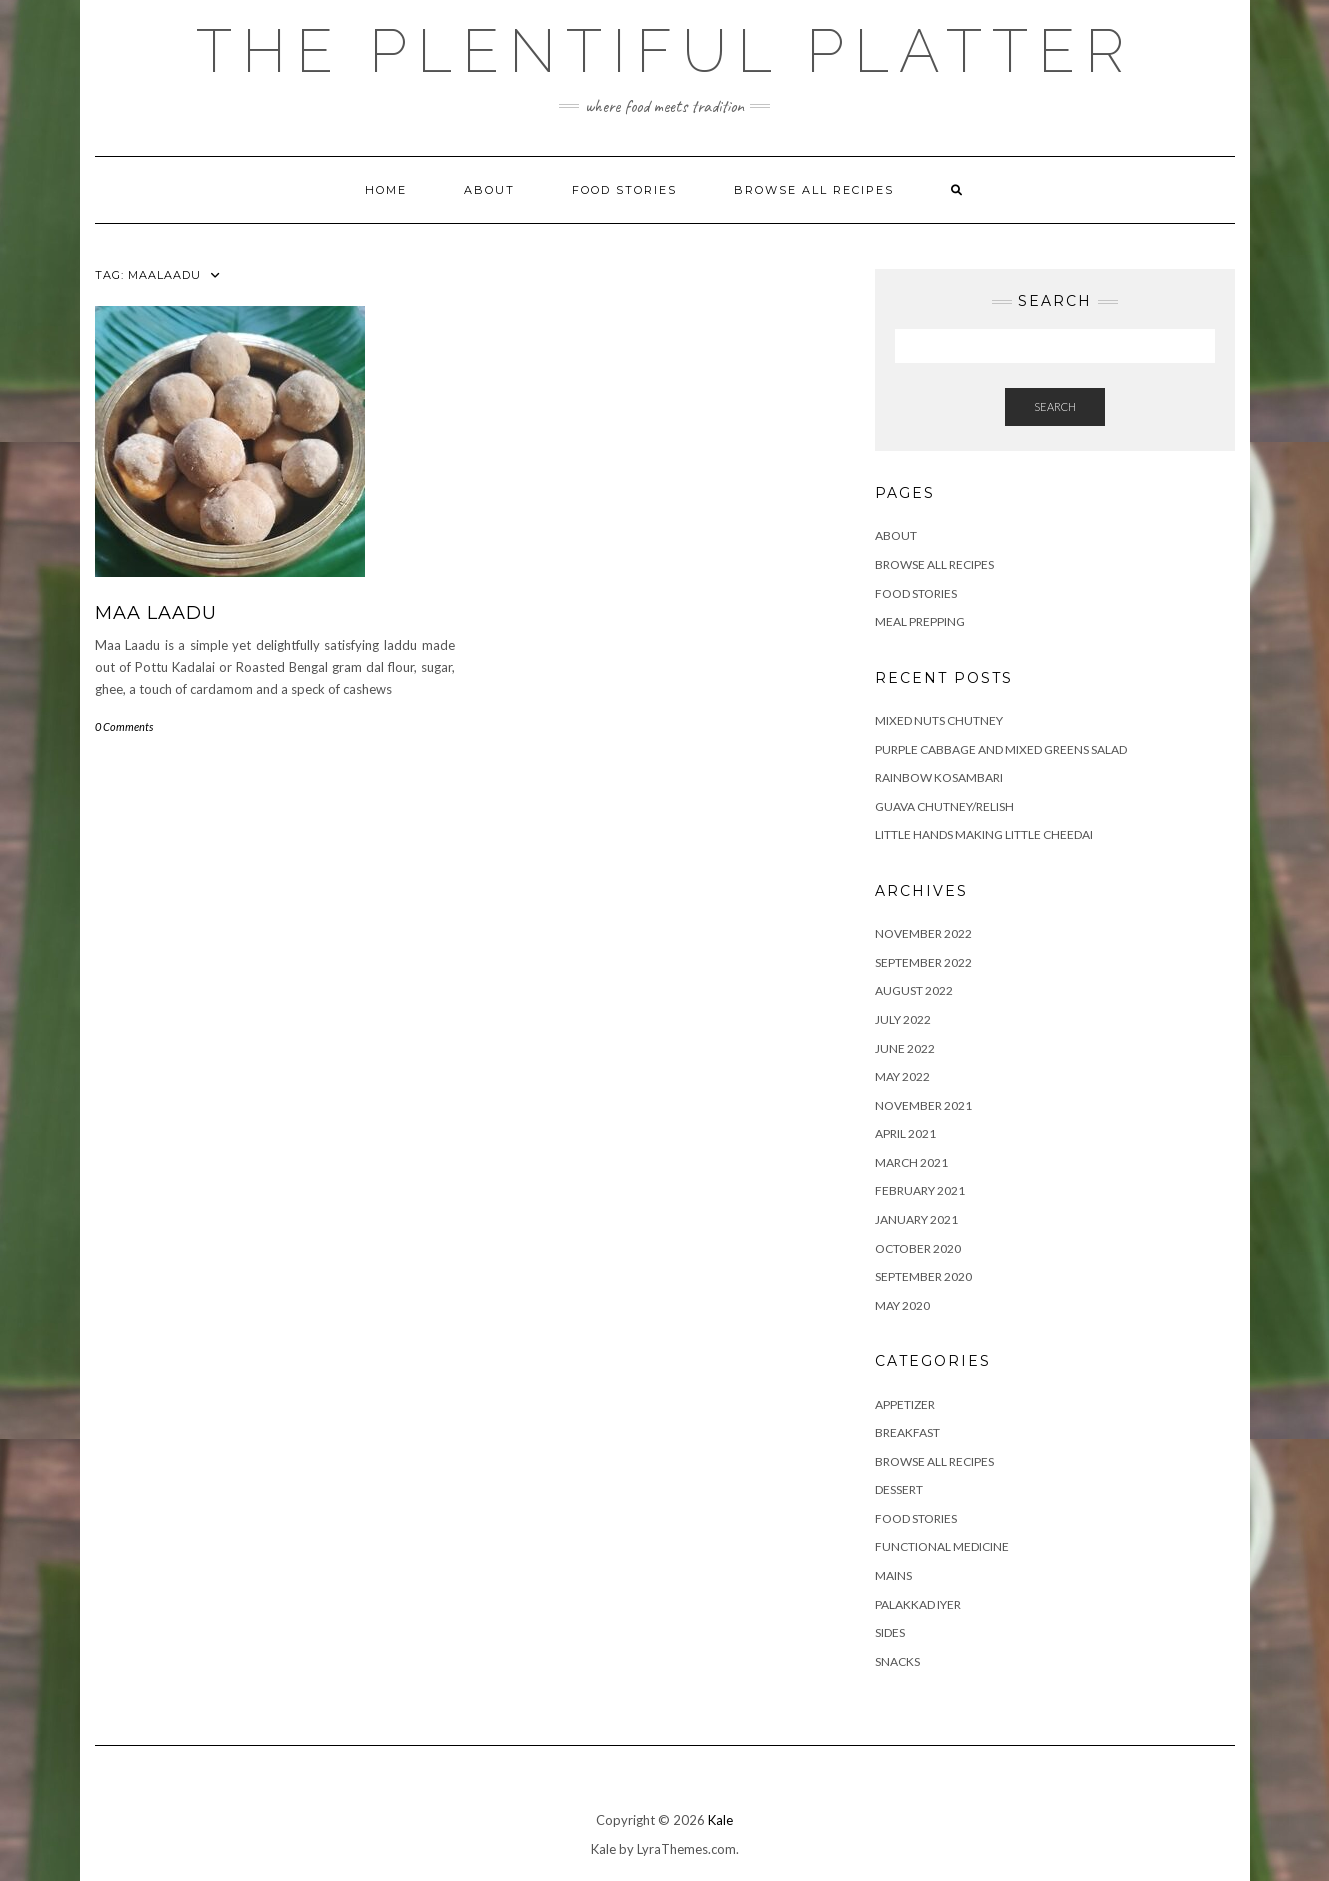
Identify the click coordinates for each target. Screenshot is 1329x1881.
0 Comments (124, 726)
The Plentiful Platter (665, 51)
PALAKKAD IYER (918, 1604)
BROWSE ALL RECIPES (934, 1461)
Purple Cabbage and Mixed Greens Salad (1001, 749)
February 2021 (920, 1190)
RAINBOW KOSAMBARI (939, 777)
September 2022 (923, 962)
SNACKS (897, 1661)
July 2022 (903, 1019)
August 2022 (914, 990)
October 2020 (918, 1248)
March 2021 (911, 1162)
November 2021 (923, 1105)
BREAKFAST (907, 1432)
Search (1055, 406)
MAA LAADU (156, 613)
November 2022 (923, 933)
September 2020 (923, 1276)
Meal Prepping (920, 621)
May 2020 (902, 1305)
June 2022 (905, 1048)
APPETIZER (905, 1404)
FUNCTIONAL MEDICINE (942, 1546)
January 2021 (916, 1219)
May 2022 (902, 1076)
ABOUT (489, 190)
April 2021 (905, 1133)
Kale (720, 1820)
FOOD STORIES (624, 190)
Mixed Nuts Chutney (939, 720)
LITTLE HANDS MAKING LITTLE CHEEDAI (984, 834)
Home (386, 190)
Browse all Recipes (814, 190)
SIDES (890, 1632)
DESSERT (899, 1489)
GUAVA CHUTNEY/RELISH (944, 806)
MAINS (893, 1575)
